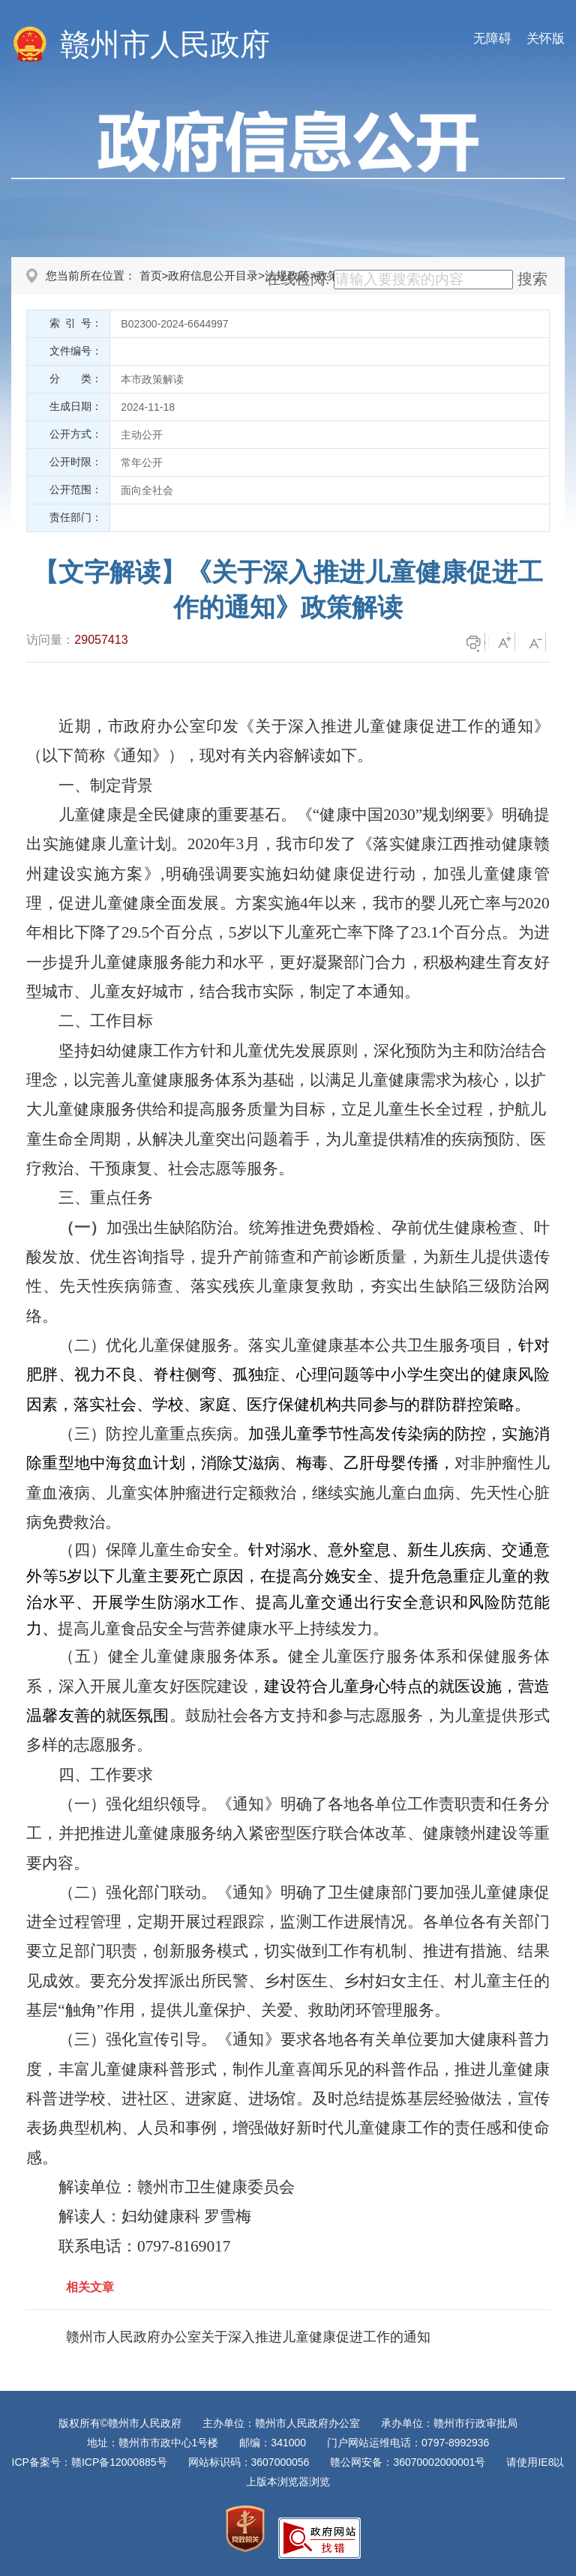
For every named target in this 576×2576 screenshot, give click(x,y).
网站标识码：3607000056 (249, 2462)
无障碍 (492, 38)
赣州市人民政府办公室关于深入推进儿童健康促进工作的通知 (248, 2336)
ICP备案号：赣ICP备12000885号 (89, 2462)
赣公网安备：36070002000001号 (407, 2462)
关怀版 (545, 38)
